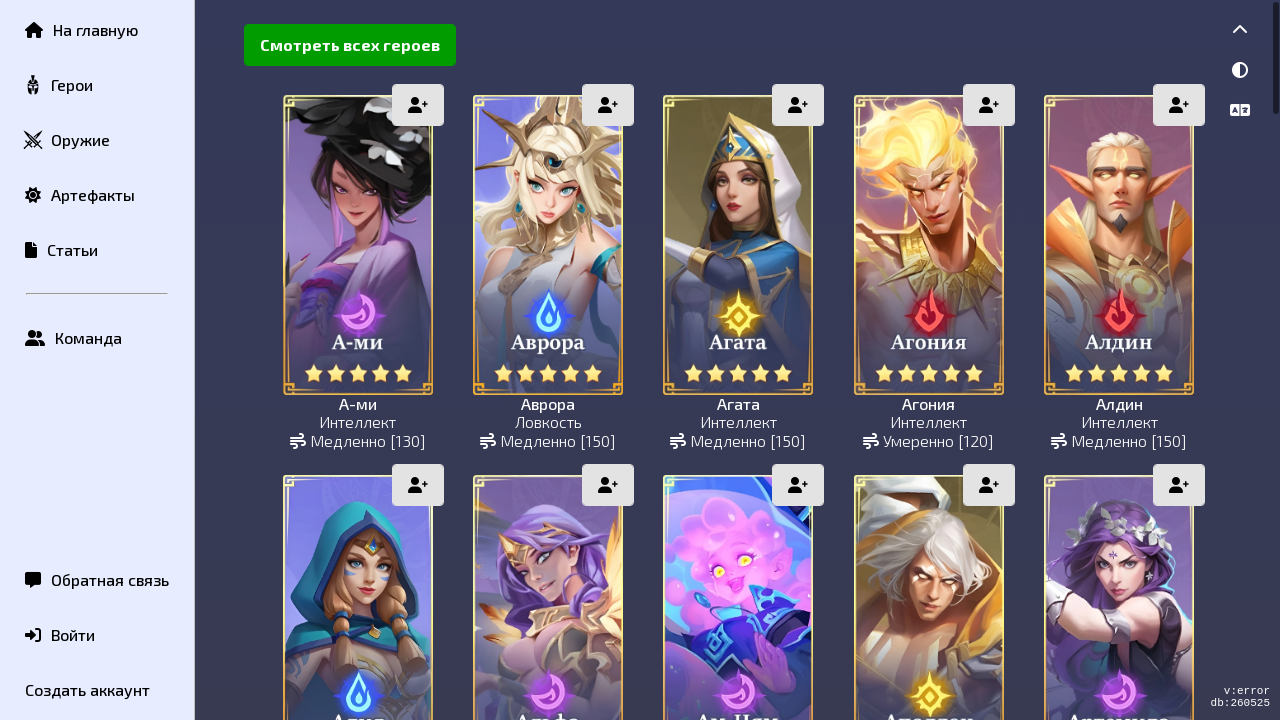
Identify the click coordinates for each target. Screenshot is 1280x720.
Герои (58, 85)
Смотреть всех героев (350, 44)
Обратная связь (97, 579)
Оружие (66, 140)
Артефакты (80, 194)
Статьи (61, 249)
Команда (73, 337)
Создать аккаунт (87, 689)
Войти (60, 634)
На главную (81, 29)
